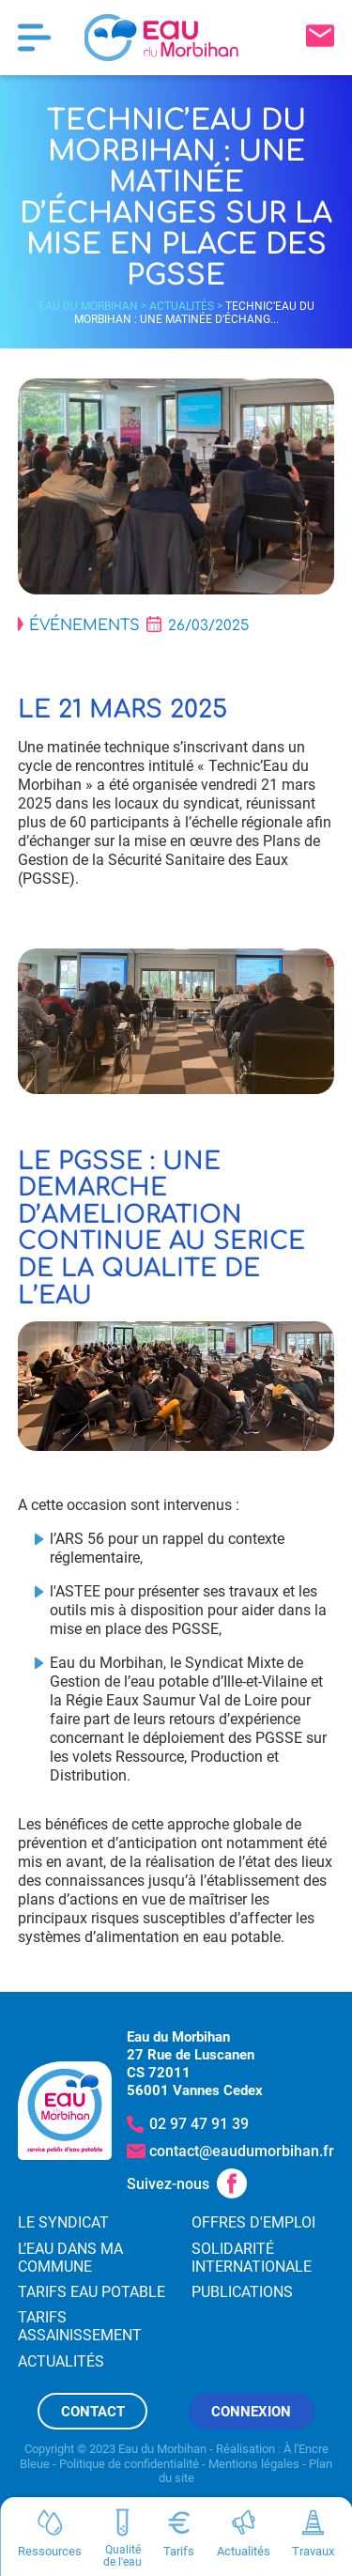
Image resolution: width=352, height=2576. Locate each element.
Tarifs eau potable (91, 2292)
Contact (93, 2411)
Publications (242, 2292)
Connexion (251, 2411)
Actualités (181, 306)
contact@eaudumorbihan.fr (241, 2151)
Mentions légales (253, 2464)
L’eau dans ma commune (70, 2257)
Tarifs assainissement (80, 2326)
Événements (84, 625)
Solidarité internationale (251, 2257)
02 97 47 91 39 (199, 2124)
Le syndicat (63, 2222)
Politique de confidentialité (129, 2464)
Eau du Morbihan (88, 306)
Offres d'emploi (253, 2222)
